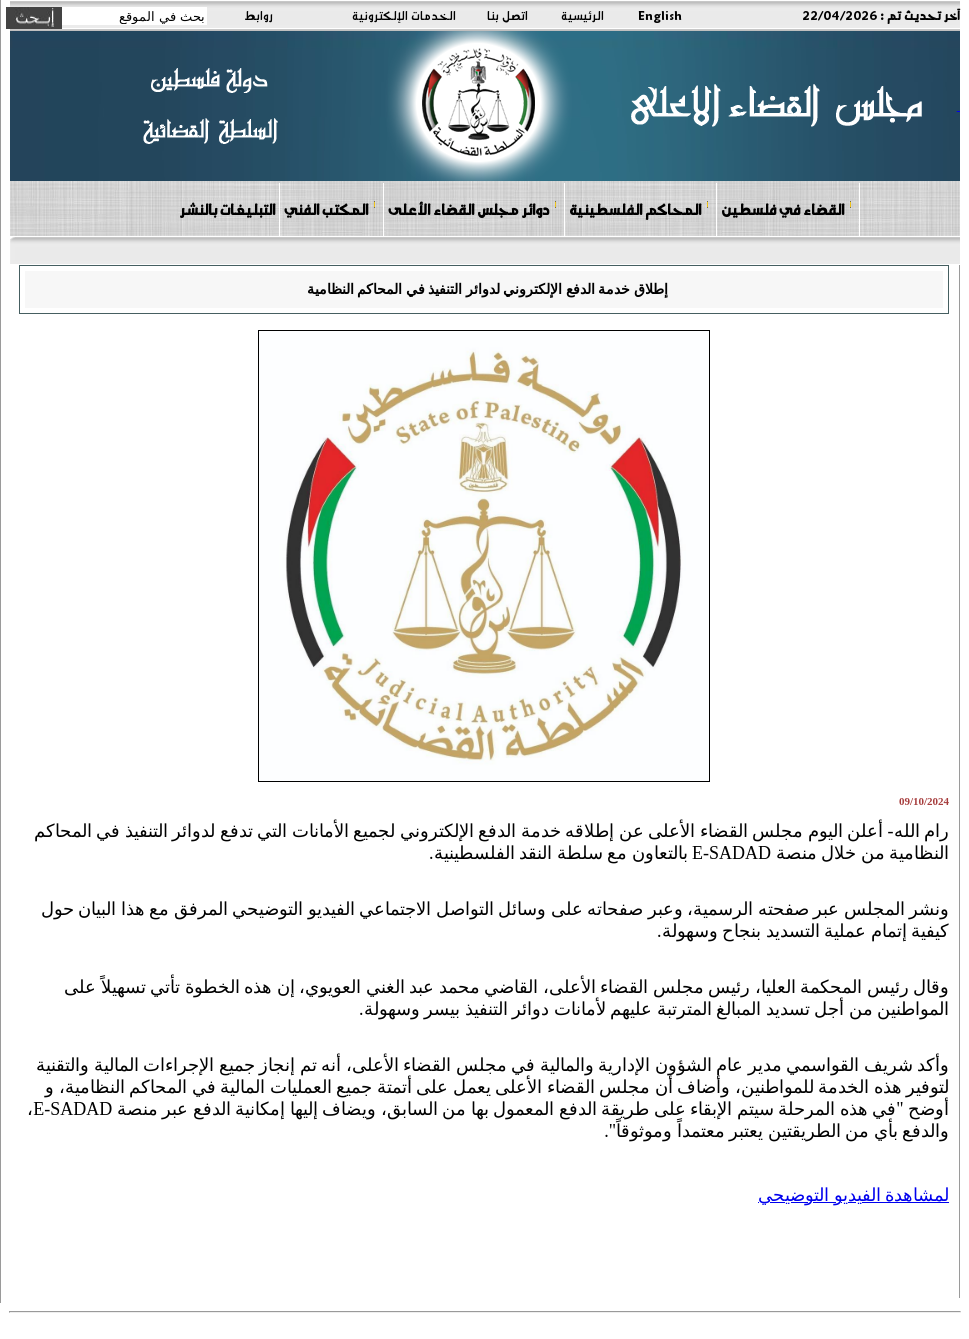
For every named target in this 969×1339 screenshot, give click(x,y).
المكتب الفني (330, 208)
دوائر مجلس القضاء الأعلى (473, 208)
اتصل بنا (507, 15)
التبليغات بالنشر (227, 209)
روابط (258, 15)
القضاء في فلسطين (787, 208)
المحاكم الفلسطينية (639, 208)
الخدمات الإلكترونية (404, 15)
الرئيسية (582, 15)
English (660, 15)
